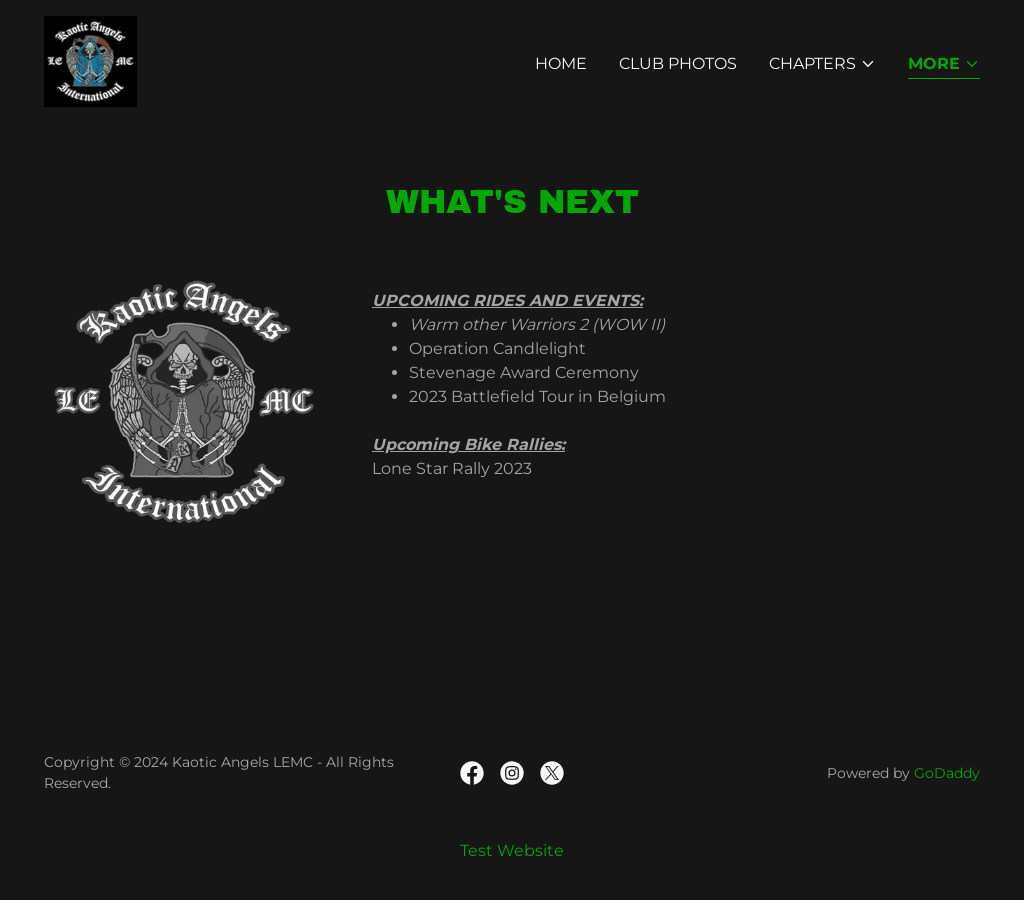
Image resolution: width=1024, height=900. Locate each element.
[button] (822, 64)
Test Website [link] (512, 850)
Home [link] (561, 63)
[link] (90, 60)
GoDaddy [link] (947, 773)
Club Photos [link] (678, 63)
